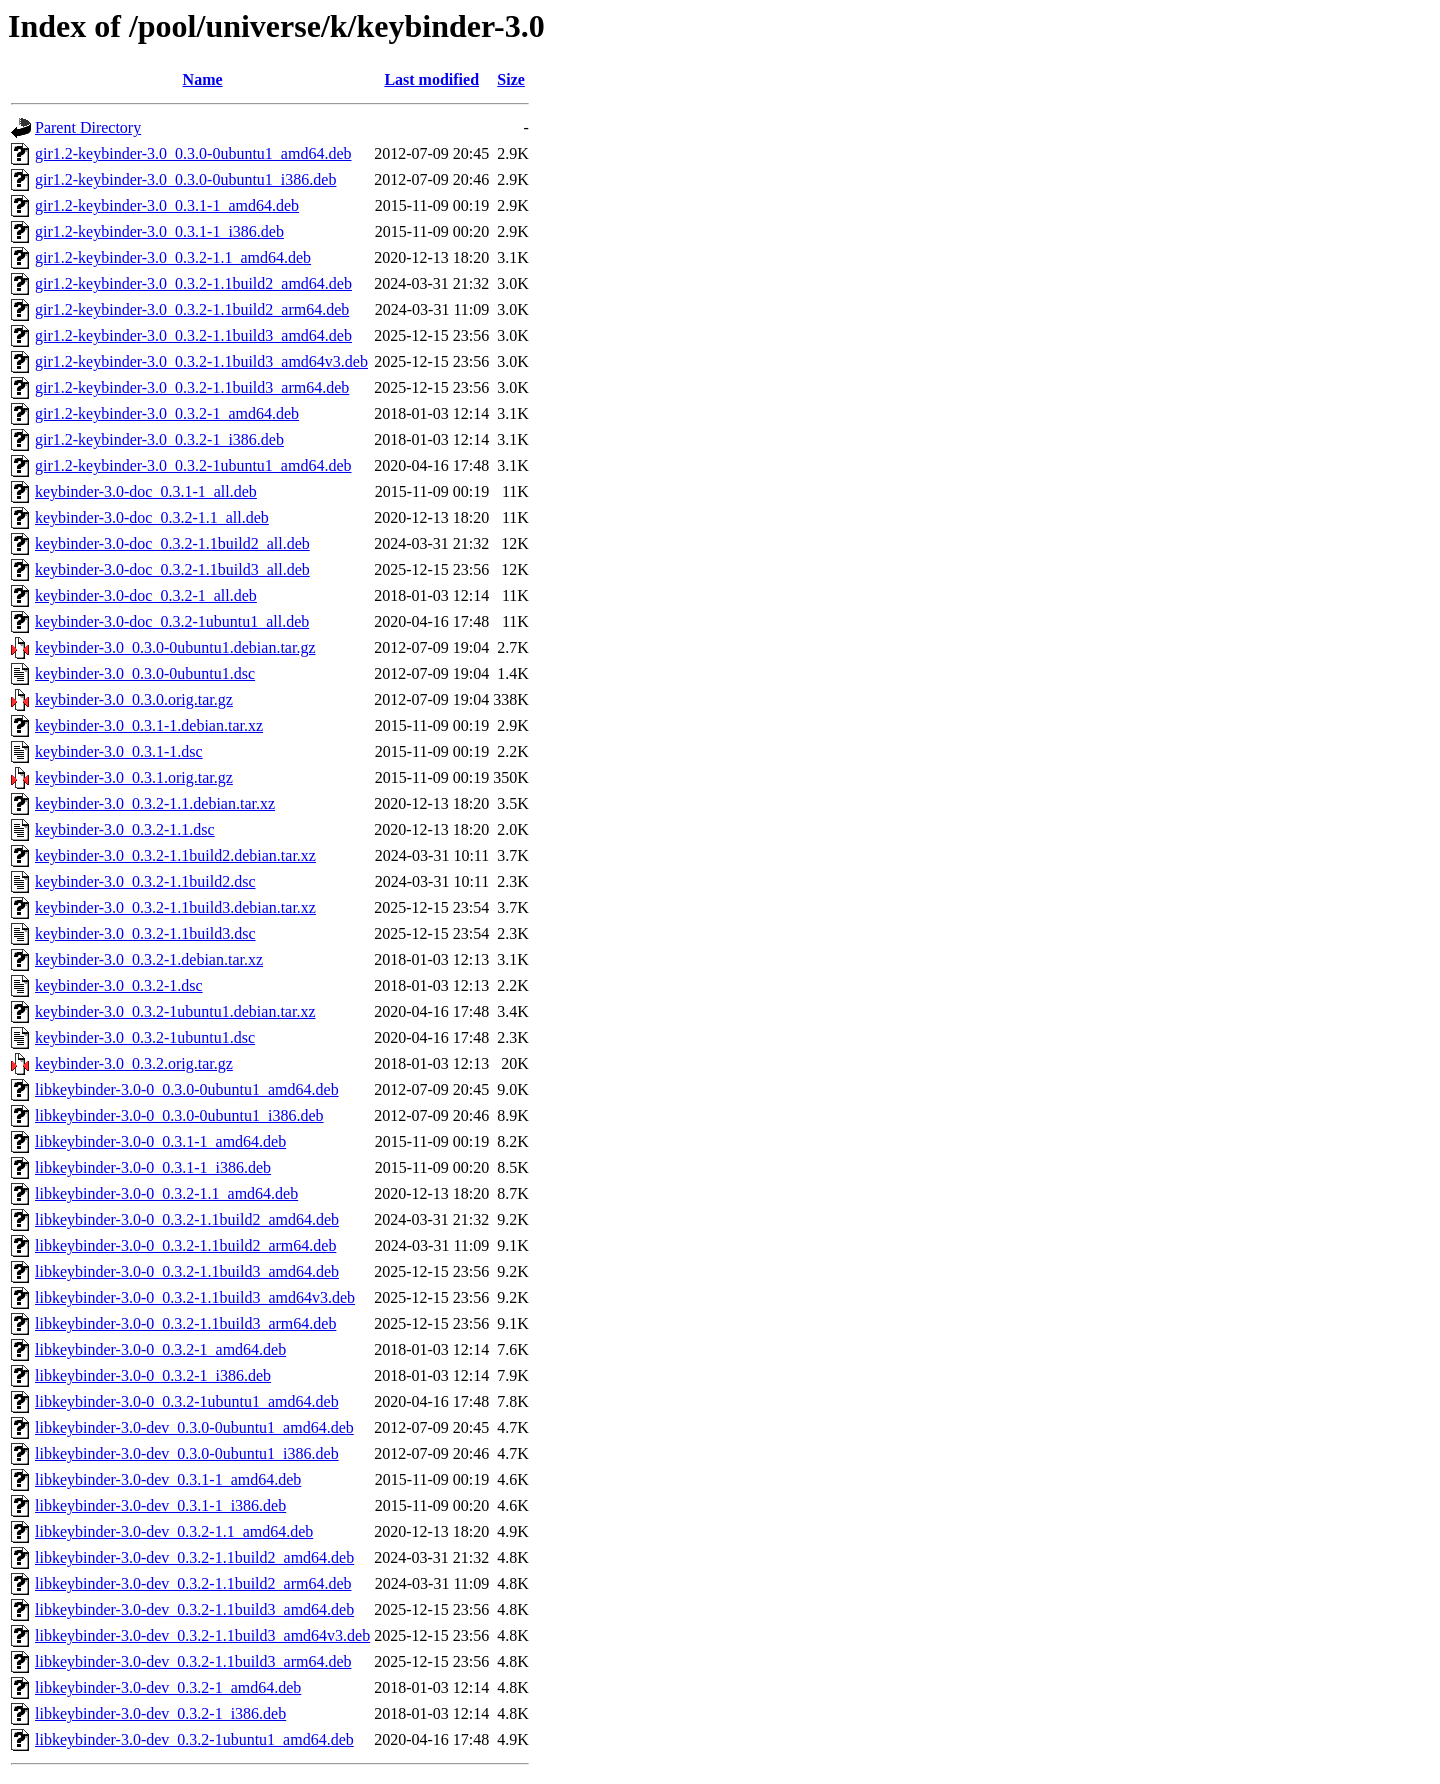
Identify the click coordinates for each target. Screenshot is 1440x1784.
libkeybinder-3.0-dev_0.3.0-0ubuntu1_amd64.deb (194, 1427)
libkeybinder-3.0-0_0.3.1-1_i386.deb (153, 1167)
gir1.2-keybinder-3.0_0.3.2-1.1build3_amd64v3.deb (201, 361)
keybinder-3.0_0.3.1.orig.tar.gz (134, 777)
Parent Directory (88, 127)
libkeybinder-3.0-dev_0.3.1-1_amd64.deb (168, 1479)
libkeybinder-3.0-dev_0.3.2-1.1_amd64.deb (174, 1531)
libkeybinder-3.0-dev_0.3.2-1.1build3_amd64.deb (194, 1609)
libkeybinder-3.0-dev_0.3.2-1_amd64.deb (168, 1687)
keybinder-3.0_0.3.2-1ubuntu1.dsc (145, 1037)
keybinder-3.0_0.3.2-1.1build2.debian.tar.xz (175, 855)
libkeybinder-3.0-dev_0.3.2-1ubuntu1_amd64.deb (194, 1739)
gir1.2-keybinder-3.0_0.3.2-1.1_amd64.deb (173, 257)
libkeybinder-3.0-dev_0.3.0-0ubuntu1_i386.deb (187, 1453)
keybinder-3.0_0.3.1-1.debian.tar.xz (149, 725)
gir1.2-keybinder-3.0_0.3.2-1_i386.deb (159, 439)
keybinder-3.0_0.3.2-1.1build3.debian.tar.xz (175, 907)
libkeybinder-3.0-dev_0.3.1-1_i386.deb (160, 1505)
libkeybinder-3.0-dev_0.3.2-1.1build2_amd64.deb (194, 1557)
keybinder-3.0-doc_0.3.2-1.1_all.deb (152, 517)
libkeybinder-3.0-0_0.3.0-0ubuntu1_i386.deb (179, 1115)
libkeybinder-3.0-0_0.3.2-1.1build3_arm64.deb (185, 1323)
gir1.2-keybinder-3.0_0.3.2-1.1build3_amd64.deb (193, 335)
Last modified (431, 79)
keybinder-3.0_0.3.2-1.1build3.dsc (145, 933)
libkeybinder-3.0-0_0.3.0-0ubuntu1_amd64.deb (187, 1089)
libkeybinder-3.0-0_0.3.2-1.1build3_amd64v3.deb (195, 1297)
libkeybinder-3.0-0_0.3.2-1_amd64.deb (160, 1349)
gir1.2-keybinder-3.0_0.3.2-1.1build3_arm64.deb (192, 387)
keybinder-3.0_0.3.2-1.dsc (119, 985)
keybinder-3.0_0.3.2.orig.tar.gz (134, 1063)
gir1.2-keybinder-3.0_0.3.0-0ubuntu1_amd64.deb (193, 153)
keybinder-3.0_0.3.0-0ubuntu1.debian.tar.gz (175, 647)
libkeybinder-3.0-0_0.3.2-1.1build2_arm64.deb (185, 1245)
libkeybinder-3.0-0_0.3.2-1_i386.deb (153, 1375)
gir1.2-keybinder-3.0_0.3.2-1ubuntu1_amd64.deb (193, 465)
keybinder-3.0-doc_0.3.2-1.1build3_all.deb (172, 569)
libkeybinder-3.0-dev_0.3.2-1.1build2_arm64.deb (193, 1583)
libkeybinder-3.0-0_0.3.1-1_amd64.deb (160, 1141)
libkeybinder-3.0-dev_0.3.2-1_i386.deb (160, 1713)
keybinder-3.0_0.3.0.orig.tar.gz (134, 699)
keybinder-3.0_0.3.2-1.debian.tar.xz (149, 959)
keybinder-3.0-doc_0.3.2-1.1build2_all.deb (172, 543)
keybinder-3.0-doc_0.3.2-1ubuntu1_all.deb (172, 621)
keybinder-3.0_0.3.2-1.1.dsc (125, 829)
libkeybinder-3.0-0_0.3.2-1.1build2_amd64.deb (187, 1219)
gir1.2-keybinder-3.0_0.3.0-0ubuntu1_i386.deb (185, 179)
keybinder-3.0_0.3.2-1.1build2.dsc (145, 881)
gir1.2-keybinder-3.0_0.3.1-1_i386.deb (159, 231)
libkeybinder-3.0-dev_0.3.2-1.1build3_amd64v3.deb (202, 1635)
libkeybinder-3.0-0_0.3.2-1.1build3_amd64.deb (187, 1271)
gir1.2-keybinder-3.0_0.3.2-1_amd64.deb (167, 413)
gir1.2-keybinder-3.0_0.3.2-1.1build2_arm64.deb (192, 309)
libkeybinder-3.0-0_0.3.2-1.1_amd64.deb (166, 1193)
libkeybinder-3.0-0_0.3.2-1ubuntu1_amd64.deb (187, 1401)
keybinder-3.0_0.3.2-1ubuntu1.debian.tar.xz (175, 1011)
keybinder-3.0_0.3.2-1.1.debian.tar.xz (155, 803)
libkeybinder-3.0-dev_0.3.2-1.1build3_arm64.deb (193, 1661)
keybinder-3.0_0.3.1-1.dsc (119, 751)
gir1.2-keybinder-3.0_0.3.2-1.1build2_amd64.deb (193, 283)
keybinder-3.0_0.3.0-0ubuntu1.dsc (145, 673)
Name (203, 79)
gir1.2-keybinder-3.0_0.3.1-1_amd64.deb (167, 205)
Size (511, 79)
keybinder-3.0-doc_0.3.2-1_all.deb (146, 595)
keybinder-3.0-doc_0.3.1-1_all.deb (146, 491)
